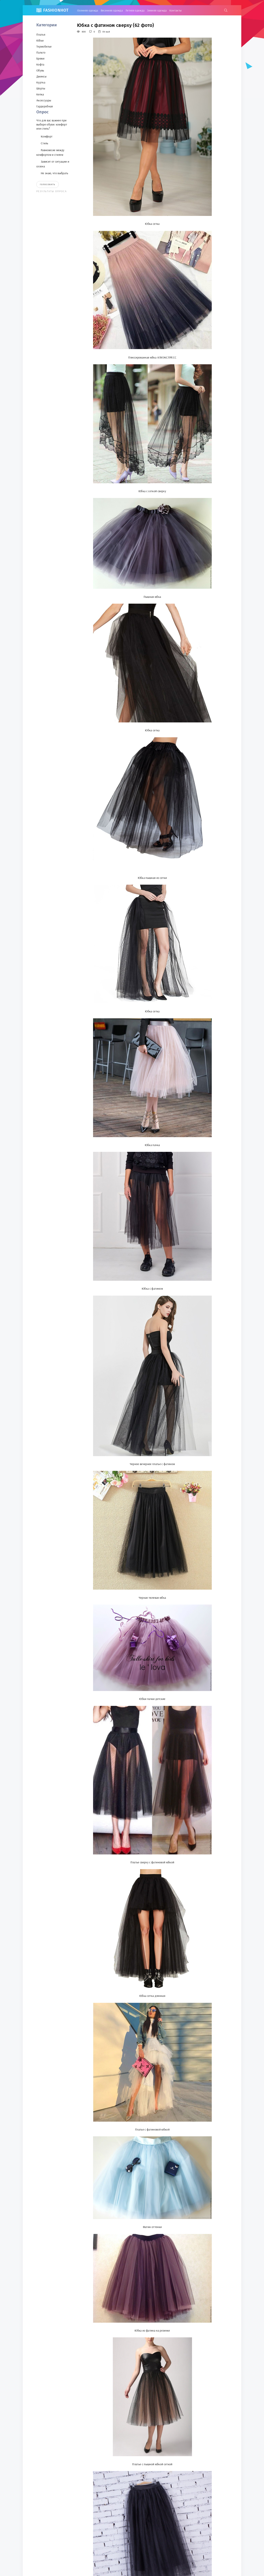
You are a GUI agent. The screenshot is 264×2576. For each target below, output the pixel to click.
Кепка (40, 94)
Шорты (40, 88)
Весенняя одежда (112, 10)
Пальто (40, 52)
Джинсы (41, 76)
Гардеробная (44, 106)
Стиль (44, 143)
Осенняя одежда (87, 10)
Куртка (40, 82)
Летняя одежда (134, 10)
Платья (40, 34)
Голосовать (47, 184)
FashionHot (56, 10)
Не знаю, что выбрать (54, 173)
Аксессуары (43, 100)
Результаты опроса (51, 191)
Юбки (40, 40)
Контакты (175, 10)
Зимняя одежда (157, 10)
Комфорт (46, 136)
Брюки (40, 58)
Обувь (40, 70)
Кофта (40, 64)
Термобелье (44, 46)
